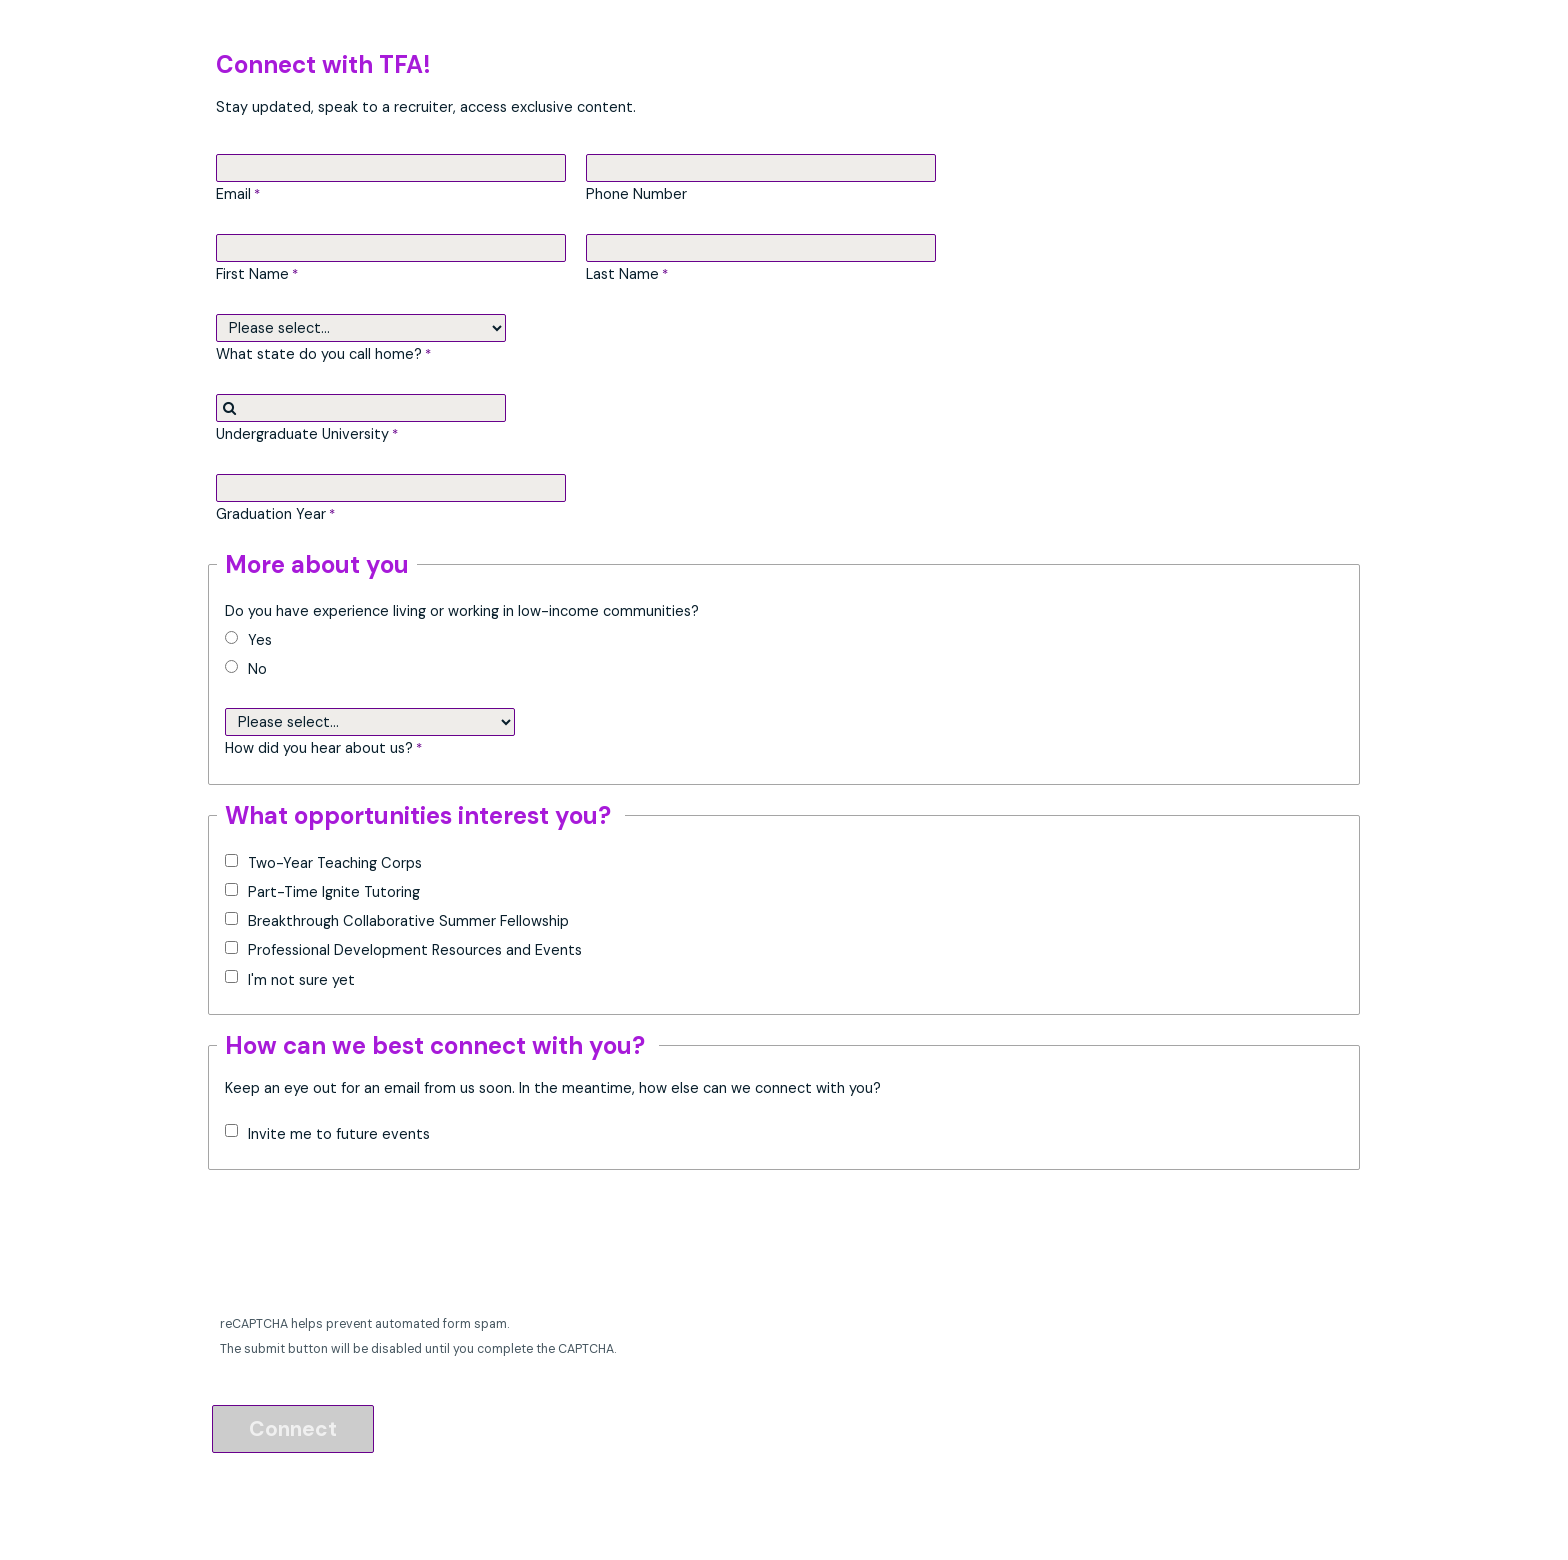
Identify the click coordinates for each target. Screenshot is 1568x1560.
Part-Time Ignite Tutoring (334, 892)
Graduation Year (271, 514)
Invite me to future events (339, 1134)
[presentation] (366, 1248)
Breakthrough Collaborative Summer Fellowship (408, 921)
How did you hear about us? (319, 748)
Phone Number (636, 194)
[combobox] (361, 408)
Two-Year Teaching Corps (337, 863)
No (257, 669)
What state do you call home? (319, 354)
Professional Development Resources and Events (415, 950)
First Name (252, 274)
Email (233, 194)
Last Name (622, 274)
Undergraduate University (302, 434)
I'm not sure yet (301, 980)
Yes (260, 640)
